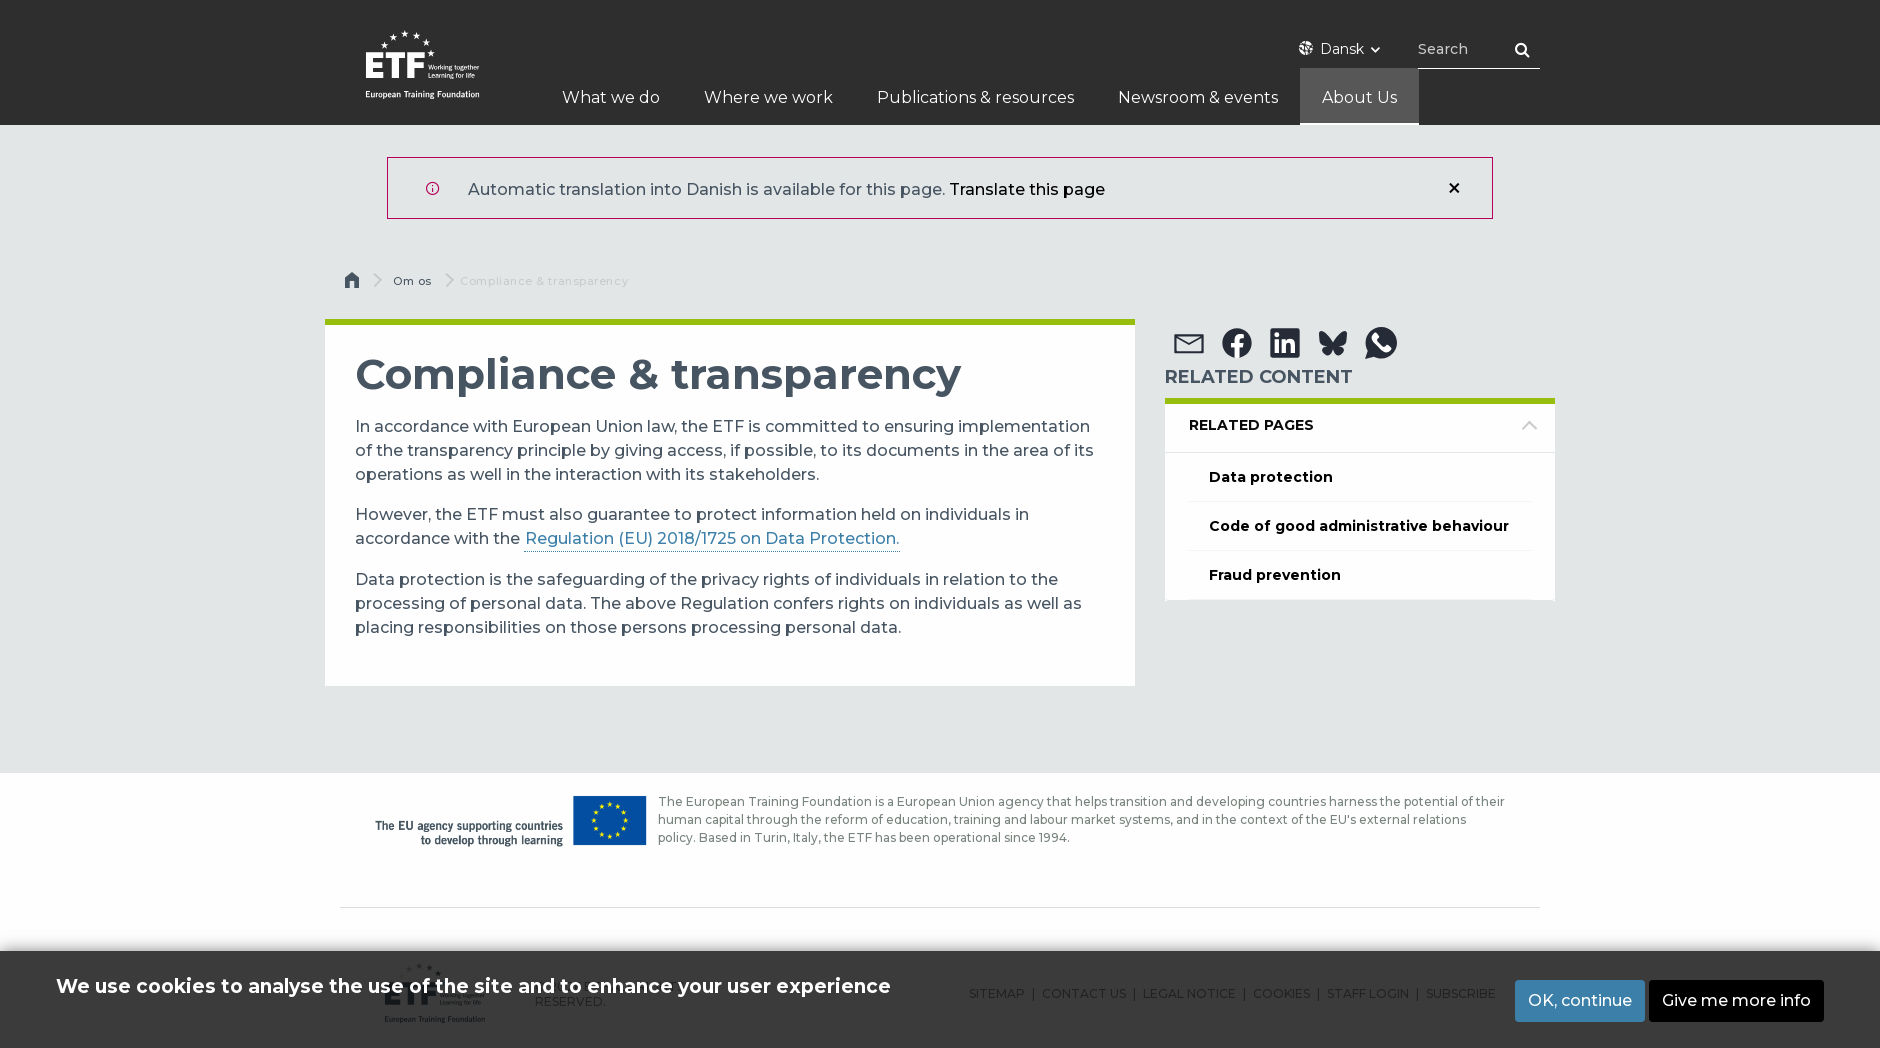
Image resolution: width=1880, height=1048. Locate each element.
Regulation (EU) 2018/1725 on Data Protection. (712, 538)
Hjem (354, 285)
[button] (1189, 343)
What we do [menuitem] (611, 97)
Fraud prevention (1275, 575)
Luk (1454, 188)
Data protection (1271, 477)
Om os (412, 281)
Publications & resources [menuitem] (975, 97)
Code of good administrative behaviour (1359, 526)
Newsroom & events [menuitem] (1198, 97)
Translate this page (1027, 189)
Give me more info (1736, 1000)
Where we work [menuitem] (768, 97)
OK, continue (1580, 1000)
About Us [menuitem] (1359, 97)
